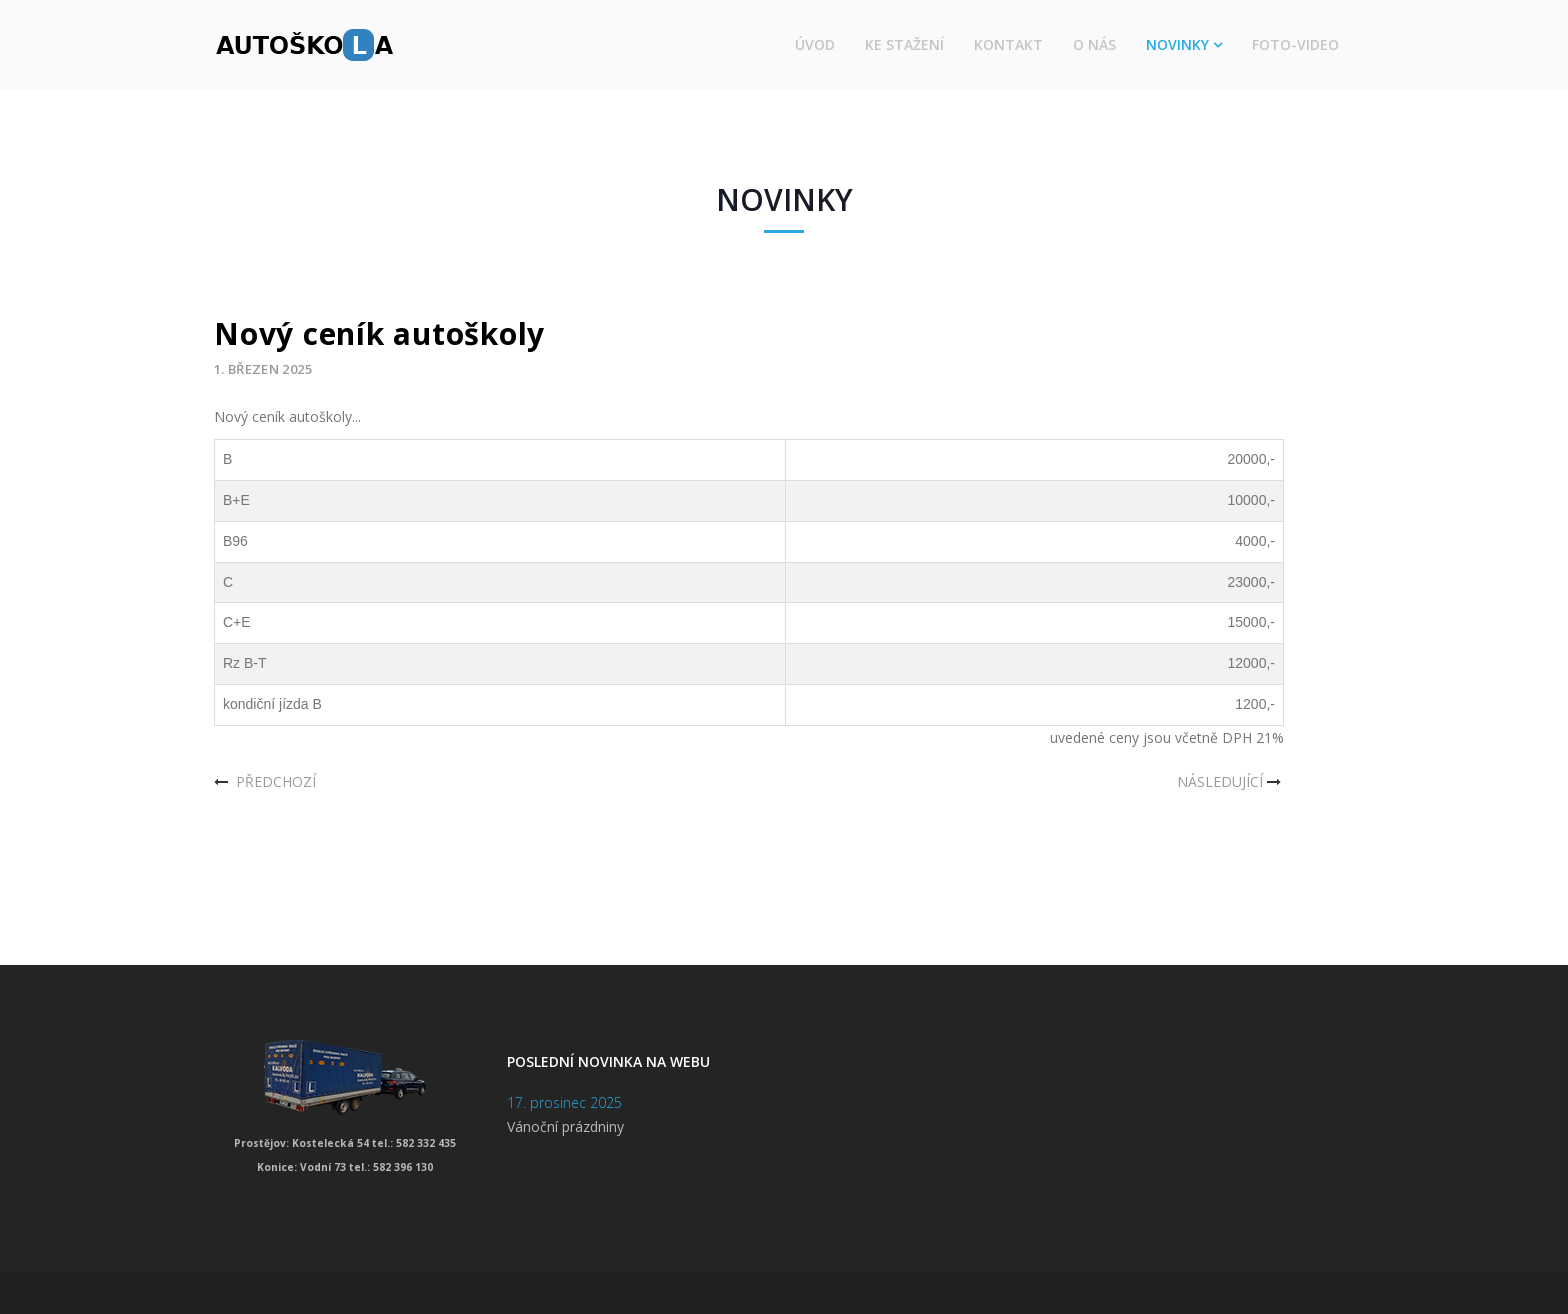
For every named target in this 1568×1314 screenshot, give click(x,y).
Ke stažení (904, 44)
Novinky (1177, 44)
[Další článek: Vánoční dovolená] (1231, 782)
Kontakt (1008, 44)
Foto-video (1295, 44)
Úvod (815, 44)
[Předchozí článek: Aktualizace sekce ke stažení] (265, 782)
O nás (1094, 44)
